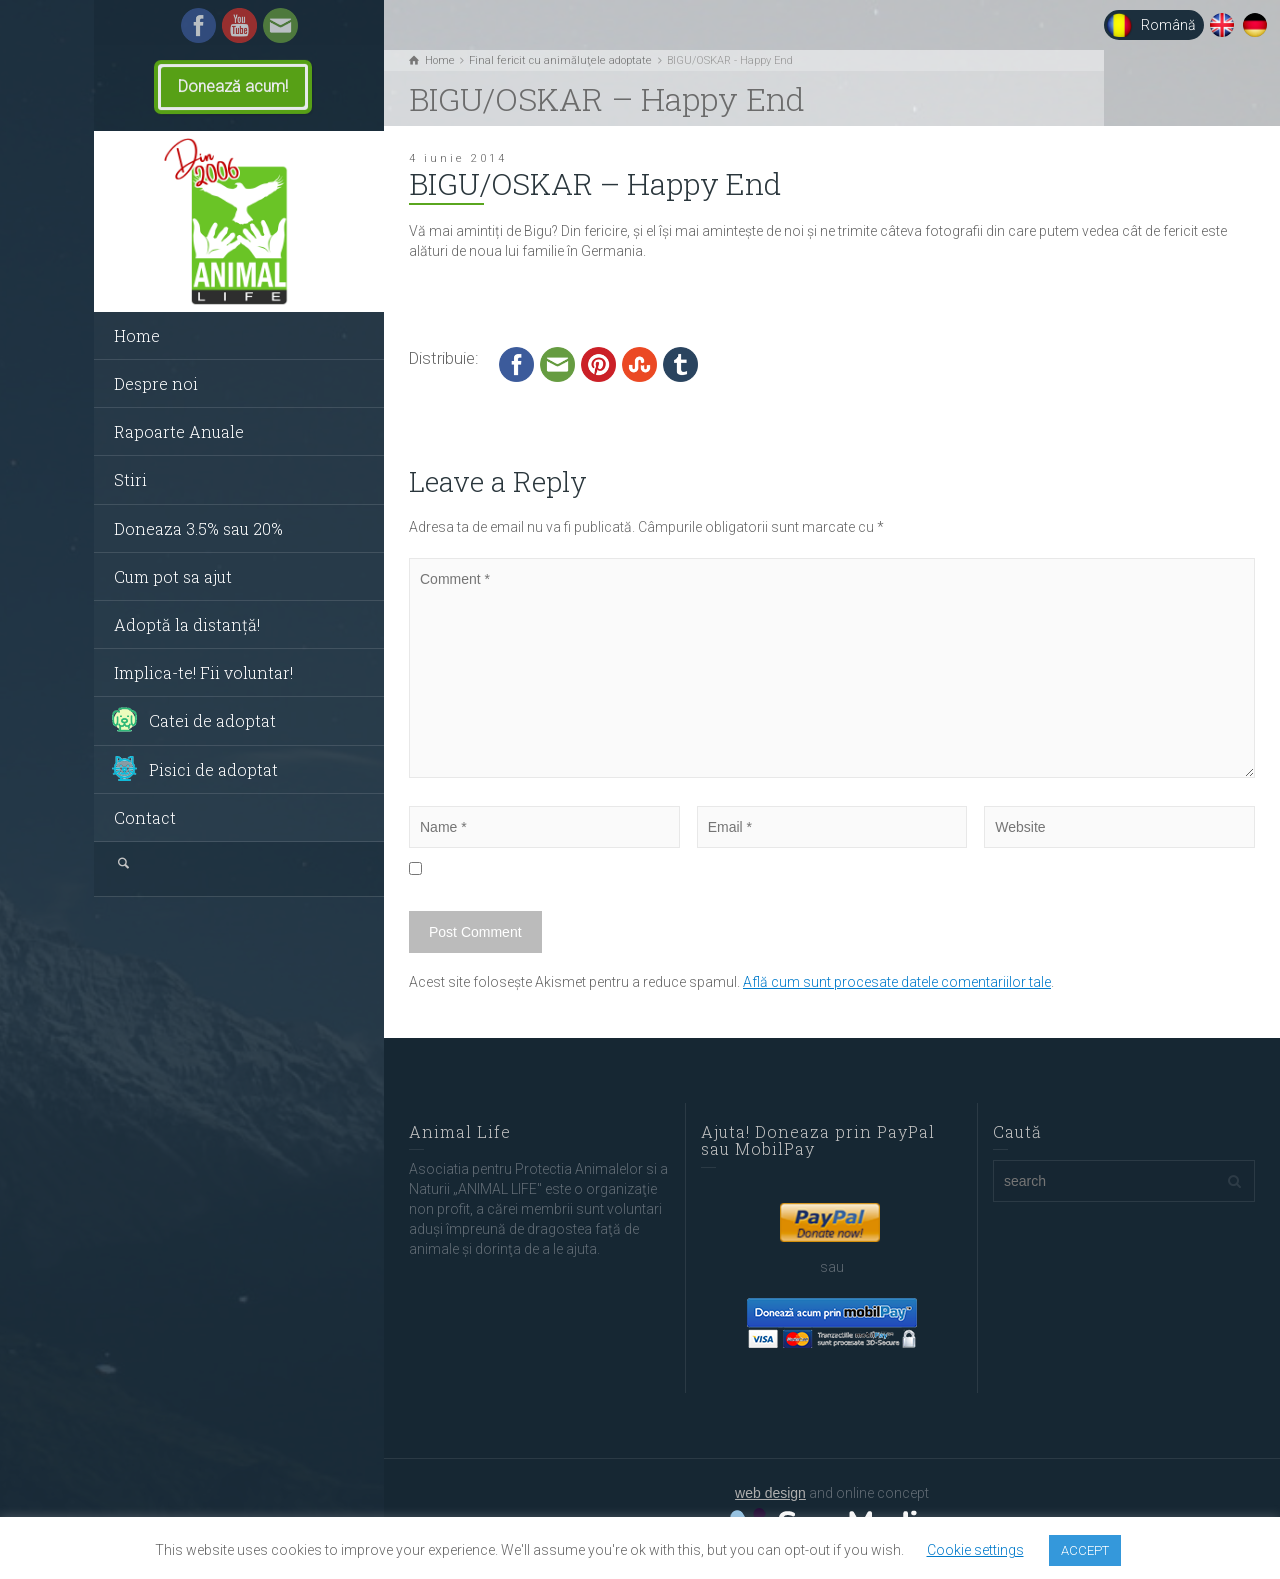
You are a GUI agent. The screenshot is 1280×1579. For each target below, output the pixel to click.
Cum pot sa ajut (173, 576)
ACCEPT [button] (1085, 1550)
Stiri (130, 479)
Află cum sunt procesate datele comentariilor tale (897, 982)
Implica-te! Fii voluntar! (203, 672)
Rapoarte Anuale (179, 431)
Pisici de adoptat (213, 769)
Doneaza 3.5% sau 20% (198, 528)
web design (770, 1493)
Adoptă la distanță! (187, 624)
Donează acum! (233, 87)
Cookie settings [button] (975, 1550)
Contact (145, 817)
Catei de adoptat (212, 720)
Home (137, 335)
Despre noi (156, 383)
